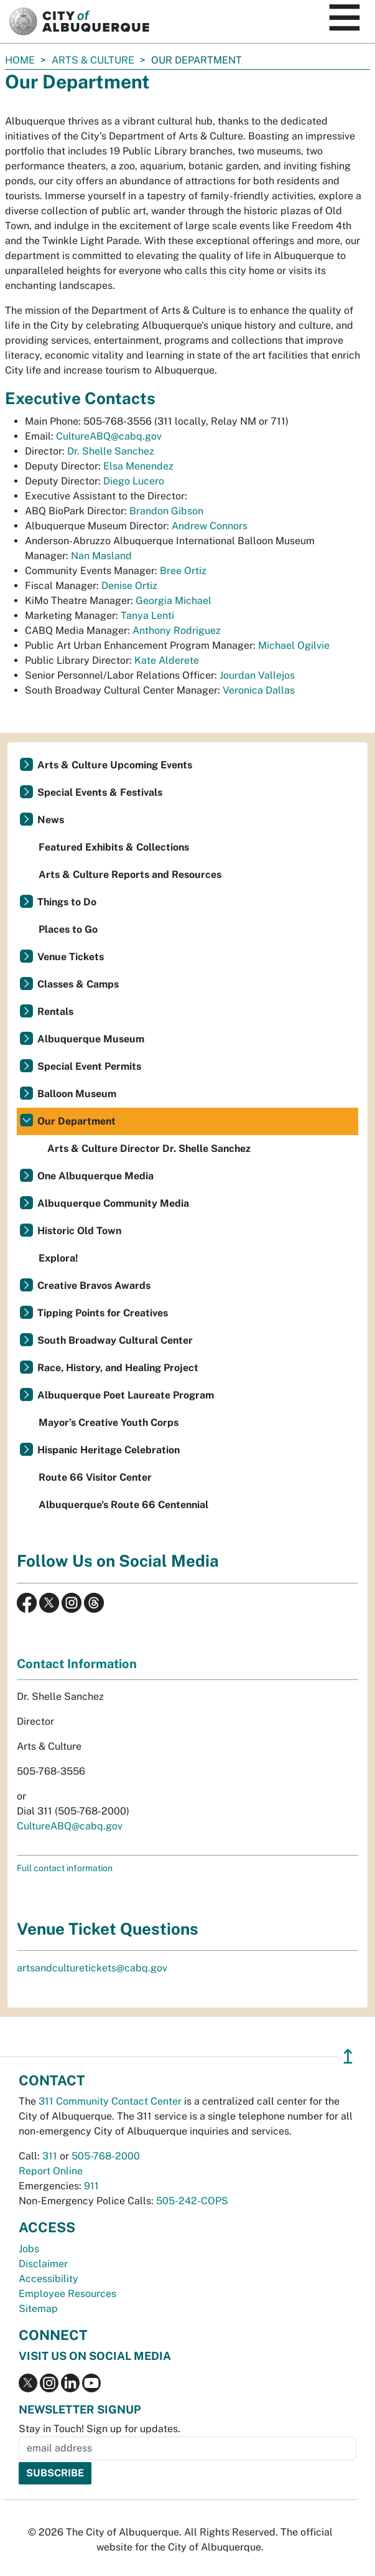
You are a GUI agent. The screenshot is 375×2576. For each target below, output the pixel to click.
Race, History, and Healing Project (117, 1368)
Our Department (76, 1121)
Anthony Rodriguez (176, 630)
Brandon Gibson (166, 511)
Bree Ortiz (183, 571)
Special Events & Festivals (99, 792)
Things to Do (66, 902)
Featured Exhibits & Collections (114, 847)
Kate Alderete (166, 660)
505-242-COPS (192, 2201)
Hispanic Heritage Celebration (108, 1450)
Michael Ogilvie (294, 645)
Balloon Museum (76, 1094)
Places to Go (68, 929)
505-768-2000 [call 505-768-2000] (106, 2156)
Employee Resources (67, 2294)
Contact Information (77, 1663)
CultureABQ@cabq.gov (109, 436)
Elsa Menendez (138, 466)
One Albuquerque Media (95, 1176)
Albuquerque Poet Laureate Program (125, 1395)
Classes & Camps (78, 984)
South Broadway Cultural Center (115, 1340)
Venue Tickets (70, 957)
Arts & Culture (93, 60)
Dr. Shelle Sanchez (110, 451)
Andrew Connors (210, 526)
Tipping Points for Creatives (102, 1313)
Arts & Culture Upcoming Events (114, 765)
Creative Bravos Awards (93, 1285)
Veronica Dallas (259, 690)
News (50, 820)
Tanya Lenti (147, 615)
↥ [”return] (348, 2056)
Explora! (58, 1258)
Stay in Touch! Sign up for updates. (99, 2429)
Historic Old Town (79, 1231)
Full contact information (65, 1868)
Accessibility (48, 2279)
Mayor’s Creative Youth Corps (108, 1422)
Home (20, 60)
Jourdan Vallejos (257, 675)
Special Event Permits (89, 1066)
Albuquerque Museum (90, 1039)
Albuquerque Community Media (113, 1203)
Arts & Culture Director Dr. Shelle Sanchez (149, 1148)
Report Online (51, 2171)
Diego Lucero (133, 481)
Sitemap (38, 2308)
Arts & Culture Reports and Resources (130, 874)
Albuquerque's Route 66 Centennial (123, 1505)
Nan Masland (101, 556)
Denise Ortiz (129, 586)
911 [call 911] (91, 2186)
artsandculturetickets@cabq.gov (92, 1968)
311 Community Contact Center (110, 2101)
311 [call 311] (49, 2156)
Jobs (29, 2249)
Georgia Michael (173, 600)
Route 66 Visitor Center (95, 1477)
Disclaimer (43, 2264)
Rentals (55, 1011)
